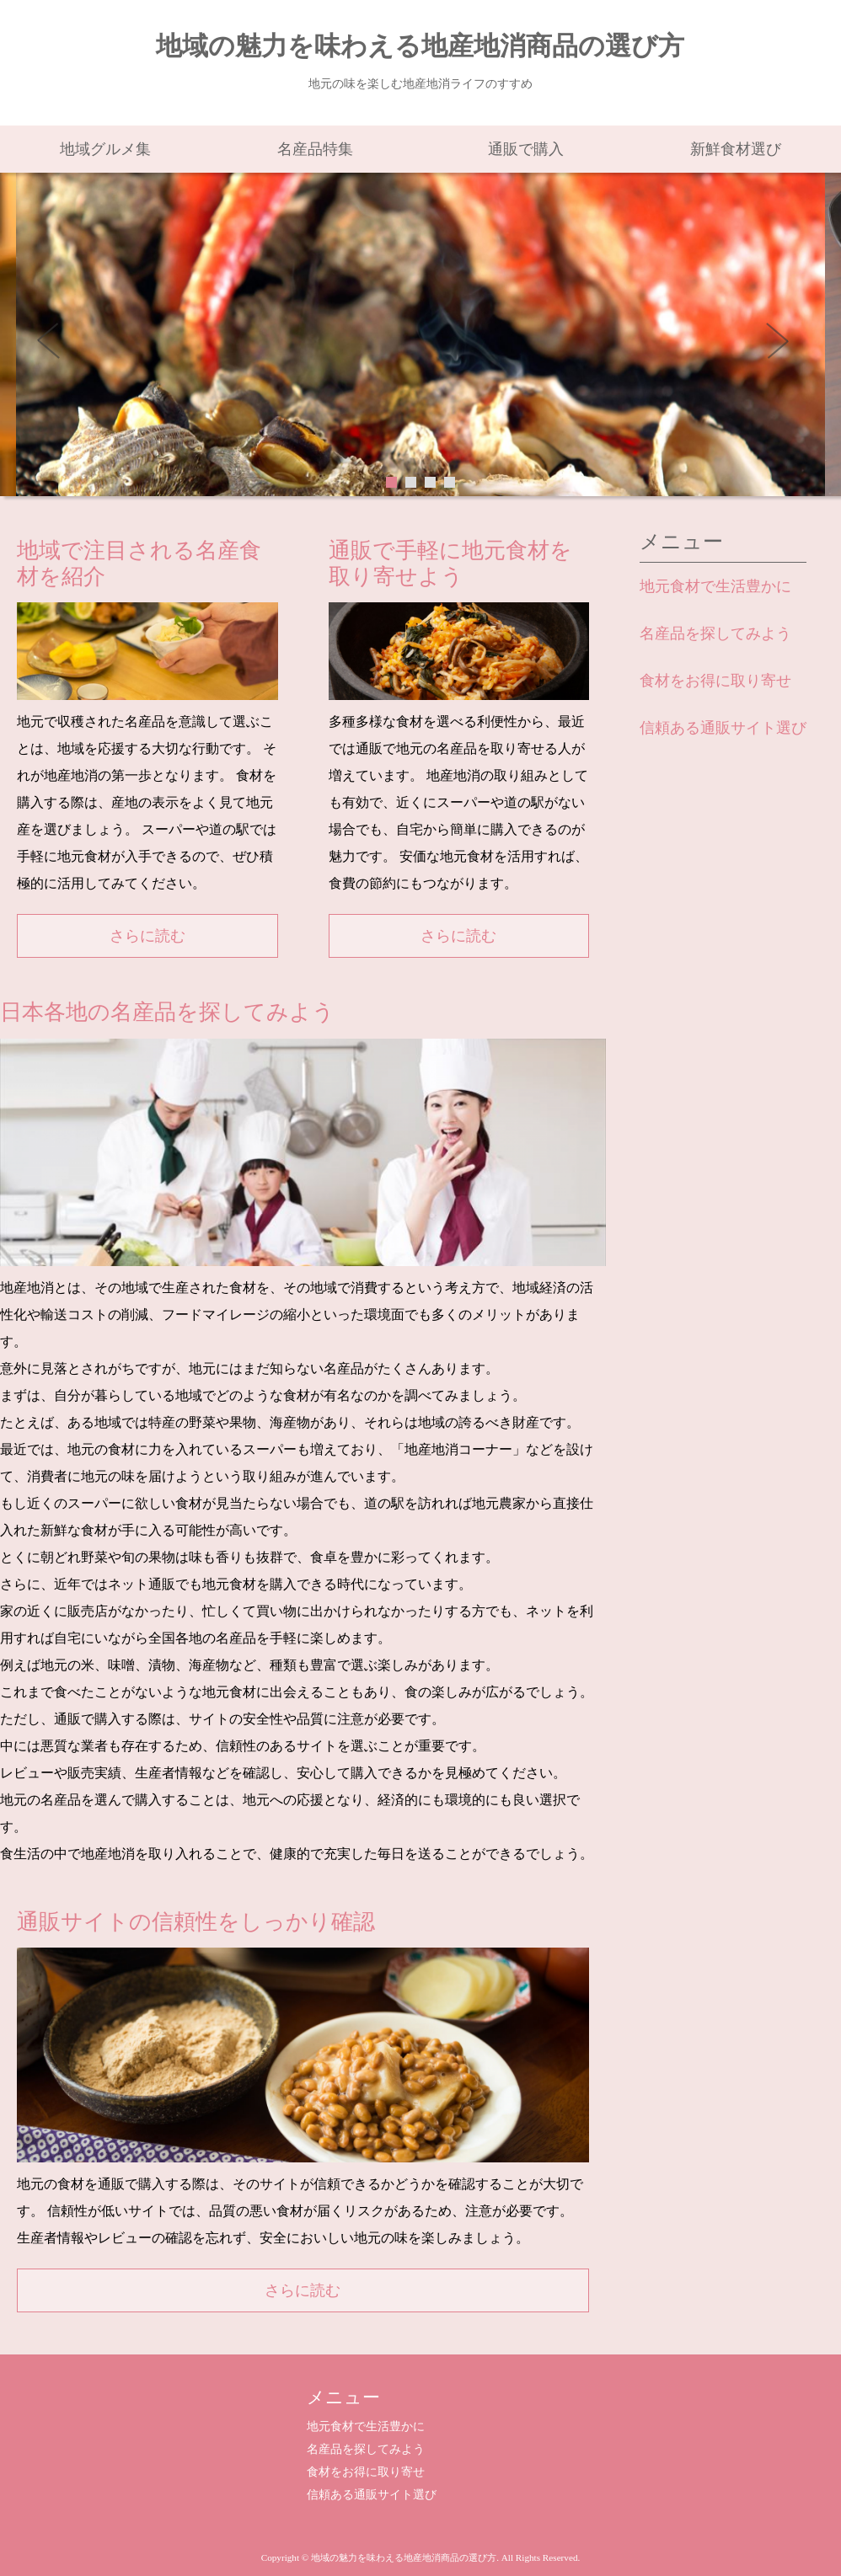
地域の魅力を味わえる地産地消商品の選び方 (420, 46)
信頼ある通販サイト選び (723, 727)
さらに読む (147, 935)
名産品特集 (315, 149)
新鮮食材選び (735, 149)
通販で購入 (526, 149)
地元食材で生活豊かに (715, 586)
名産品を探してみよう (715, 633)
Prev (58, 346)
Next (783, 346)
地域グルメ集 (105, 149)
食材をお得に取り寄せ (715, 680)
